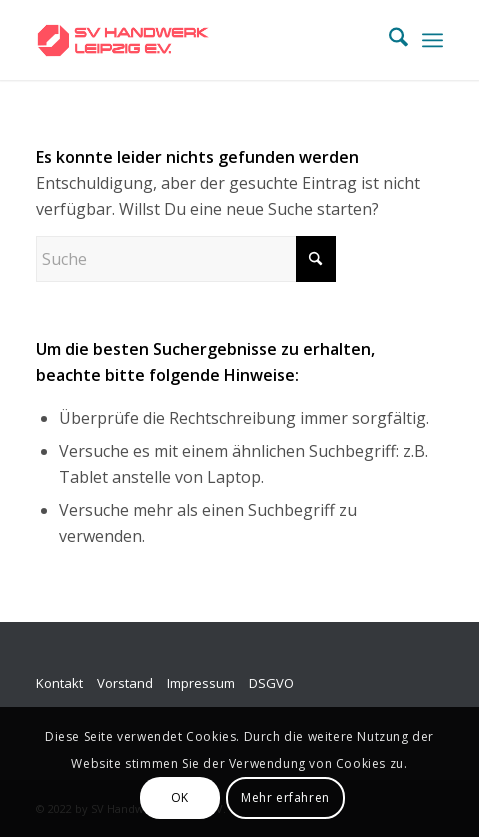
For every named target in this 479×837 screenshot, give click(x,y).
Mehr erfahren (285, 797)
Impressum (201, 683)
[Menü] (432, 40)
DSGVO (271, 683)
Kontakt (59, 683)
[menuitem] (388, 40)
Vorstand (125, 683)
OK (180, 797)
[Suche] (388, 40)
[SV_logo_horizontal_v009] (199, 40)
